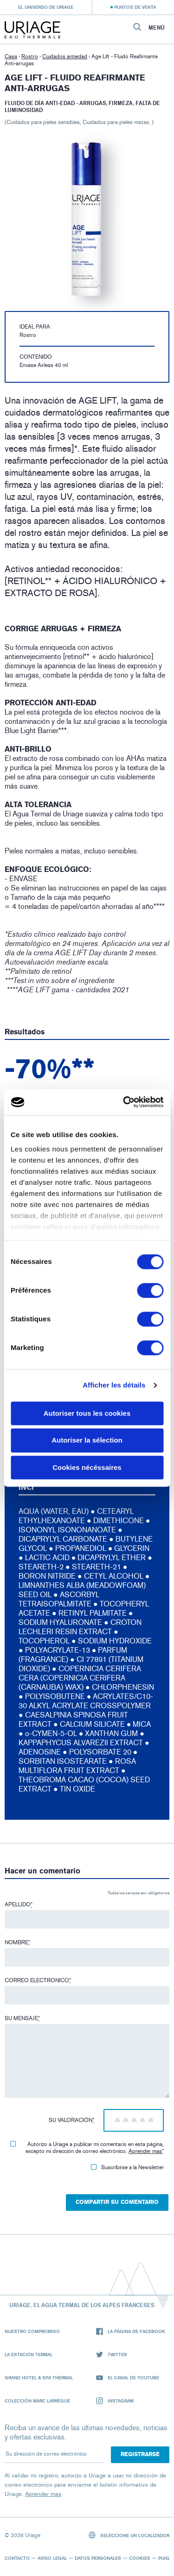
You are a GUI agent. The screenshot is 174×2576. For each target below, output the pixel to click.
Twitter (111, 2355)
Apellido (18, 1904)
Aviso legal (52, 2558)
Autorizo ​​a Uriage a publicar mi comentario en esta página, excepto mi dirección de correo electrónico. (87, 2147)
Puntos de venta (135, 7)
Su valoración (71, 2120)
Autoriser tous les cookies (87, 1413)
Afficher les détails (114, 1385)
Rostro (29, 56)
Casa (11, 56)
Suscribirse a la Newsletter (127, 2167)
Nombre (17, 1942)
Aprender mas (145, 2151)
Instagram (115, 2401)
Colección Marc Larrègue (37, 2400)
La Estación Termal (28, 2354)
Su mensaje (22, 2018)
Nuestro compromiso (32, 2331)
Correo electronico (38, 1980)
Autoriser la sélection (87, 1440)
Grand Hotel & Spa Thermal (39, 2377)
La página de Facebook (130, 2331)
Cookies (139, 2558)
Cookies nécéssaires (86, 1467)
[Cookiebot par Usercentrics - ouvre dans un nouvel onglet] (123, 1102)
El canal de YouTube (127, 2378)
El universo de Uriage (45, 7)
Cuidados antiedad (64, 56)
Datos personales (98, 2558)
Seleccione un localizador (129, 2535)
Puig (163, 2558)
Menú (156, 28)
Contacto (17, 2558)
